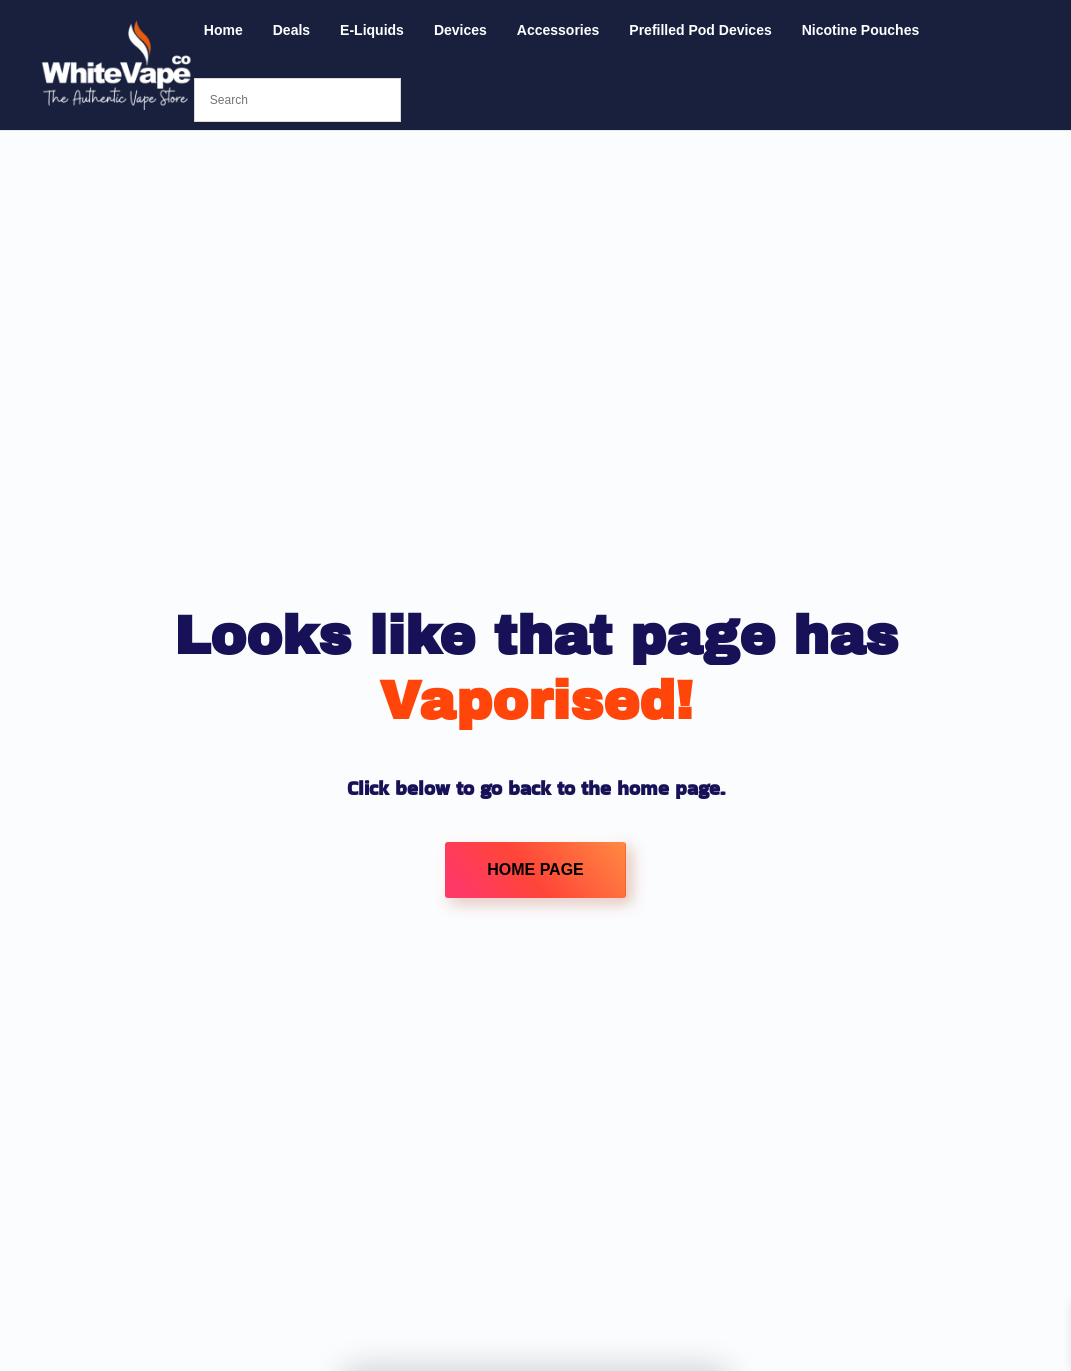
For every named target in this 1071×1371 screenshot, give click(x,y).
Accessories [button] (558, 30)
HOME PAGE (535, 869)
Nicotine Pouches (860, 30)
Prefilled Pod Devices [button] (700, 30)
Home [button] (223, 30)
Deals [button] (291, 30)
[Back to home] (117, 65)
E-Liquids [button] (372, 30)
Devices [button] (460, 30)
